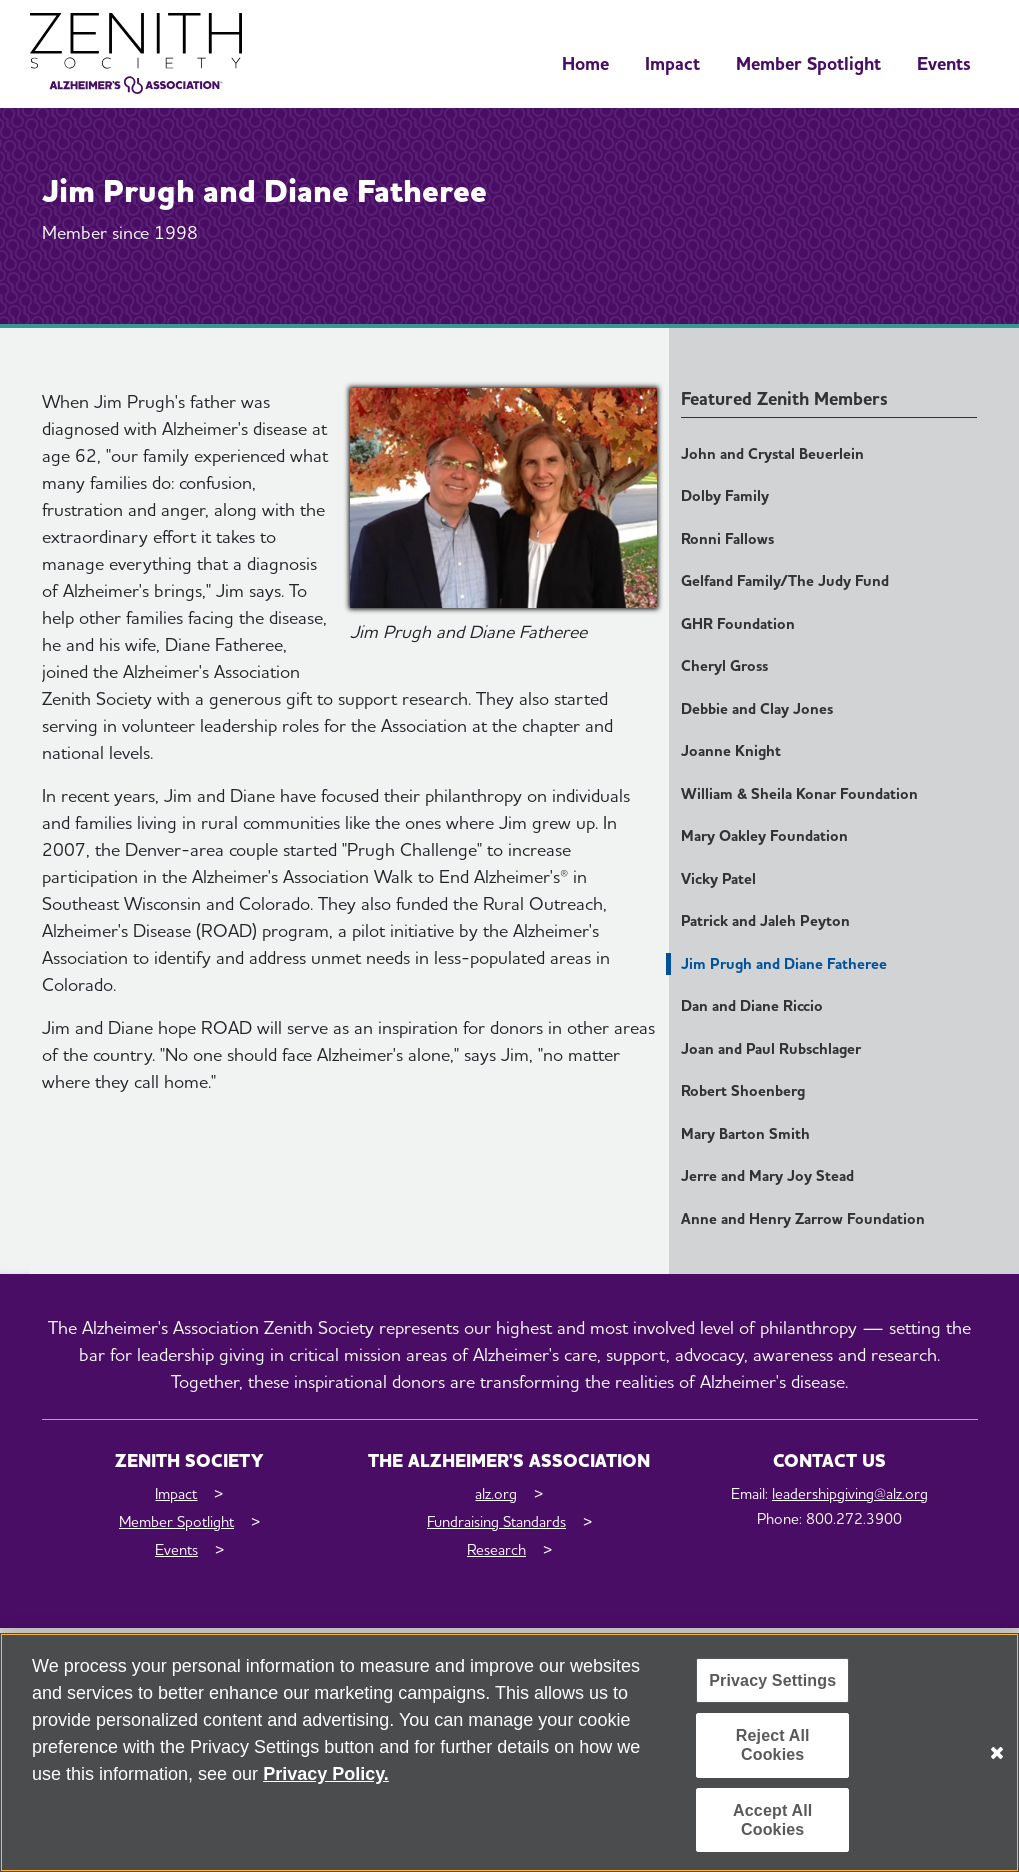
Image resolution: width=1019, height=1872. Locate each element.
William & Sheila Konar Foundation (799, 794)
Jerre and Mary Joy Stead (767, 1176)
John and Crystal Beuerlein (772, 454)
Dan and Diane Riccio (752, 1006)
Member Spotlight (808, 63)
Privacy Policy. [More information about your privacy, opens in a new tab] (326, 1775)
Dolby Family (725, 496)
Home (585, 63)
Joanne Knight (731, 751)
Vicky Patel (718, 879)
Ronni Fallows (727, 539)
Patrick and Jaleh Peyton (765, 921)
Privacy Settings (772, 1681)
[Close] (997, 1753)
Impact (672, 63)
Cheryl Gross (724, 666)
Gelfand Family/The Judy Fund (785, 581)
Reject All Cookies (773, 1746)
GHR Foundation (738, 624)
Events (944, 63)
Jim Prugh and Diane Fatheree (784, 964)
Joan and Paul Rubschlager (771, 1049)
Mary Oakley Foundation (764, 836)
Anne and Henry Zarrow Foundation (803, 1219)
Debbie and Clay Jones (757, 709)
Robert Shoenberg (743, 1091)
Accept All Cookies (772, 1820)
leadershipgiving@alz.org (850, 1494)
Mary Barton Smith (745, 1134)
